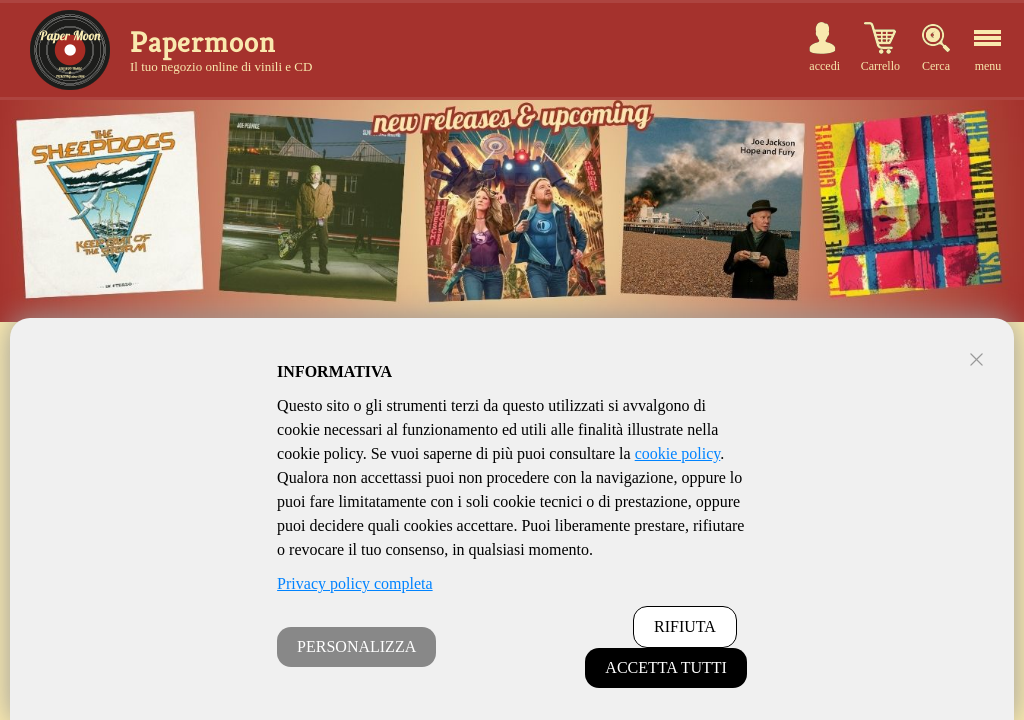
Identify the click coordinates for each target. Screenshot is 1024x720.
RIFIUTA (685, 626)
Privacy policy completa (355, 583)
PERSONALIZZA (356, 646)
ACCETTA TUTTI (666, 667)
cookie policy (678, 453)
